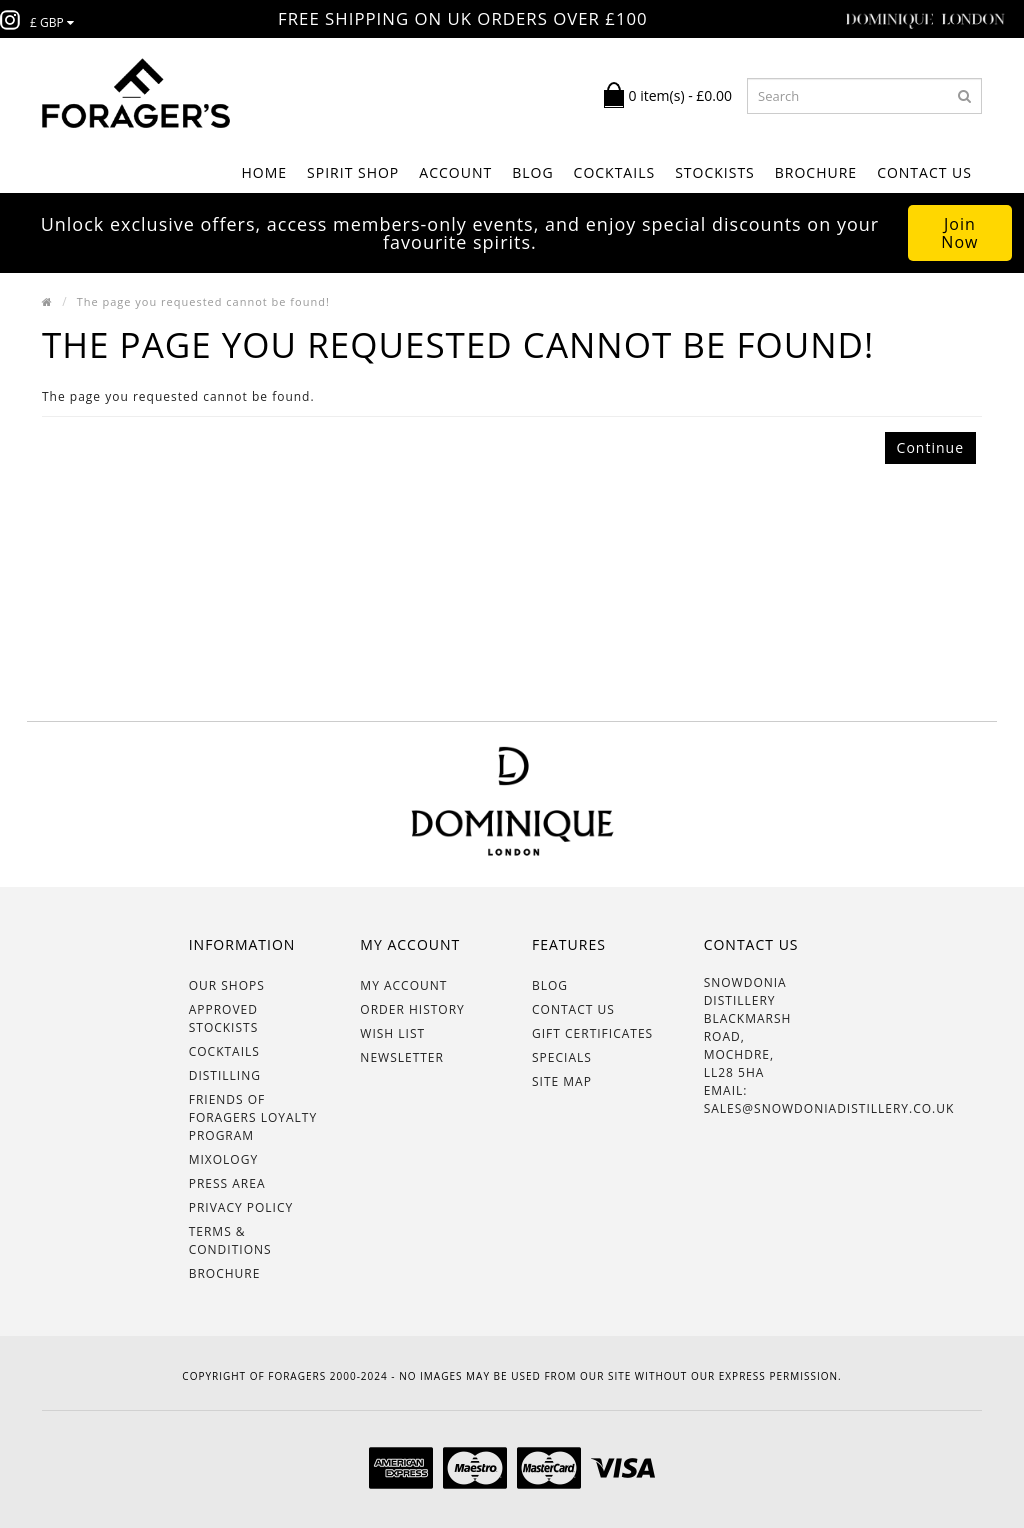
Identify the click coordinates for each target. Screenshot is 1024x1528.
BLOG (532, 172)
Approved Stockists (224, 1018)
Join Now (959, 233)
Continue (930, 447)
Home (264, 172)
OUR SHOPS (227, 985)
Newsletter (402, 1057)
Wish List (392, 1033)
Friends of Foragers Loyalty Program (253, 1117)
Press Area (227, 1183)
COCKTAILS (615, 172)
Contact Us (924, 172)
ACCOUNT (455, 172)
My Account (403, 985)
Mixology (223, 1159)
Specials (562, 1057)
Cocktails (224, 1051)
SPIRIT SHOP (353, 172)
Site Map (562, 1081)
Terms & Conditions (230, 1240)
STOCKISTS (715, 172)
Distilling (225, 1075)
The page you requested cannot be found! (203, 301)
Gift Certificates (592, 1033)
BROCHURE (816, 172)
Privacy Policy (241, 1207)
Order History (412, 1009)
